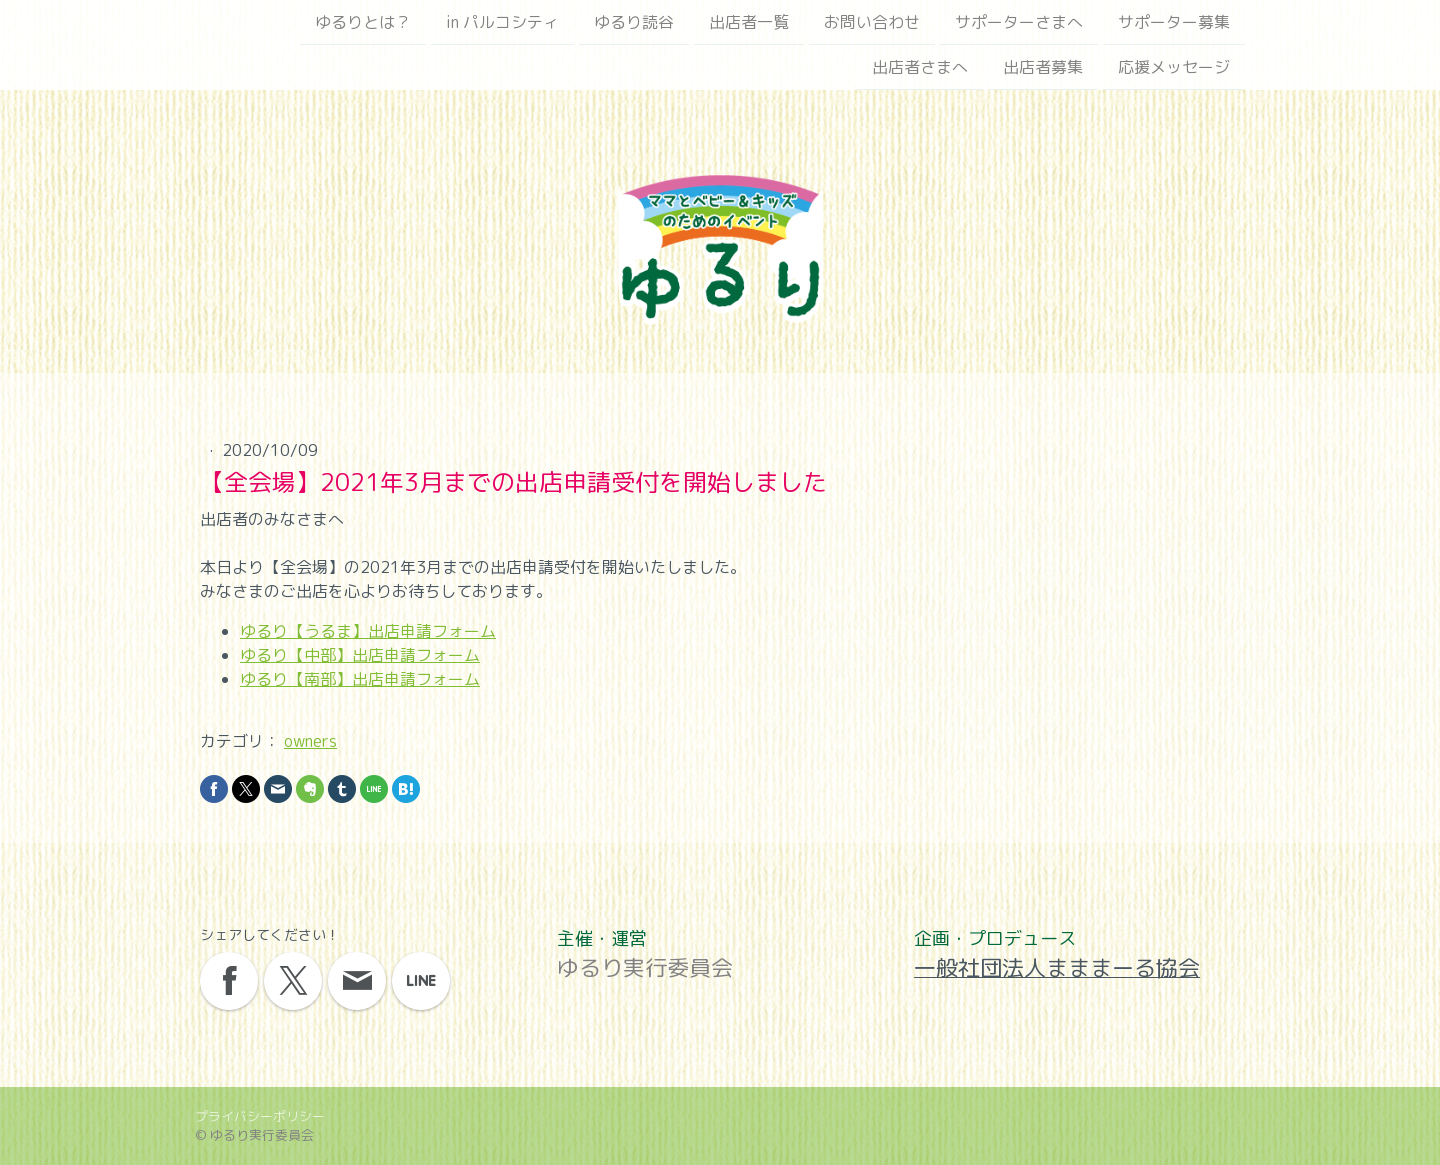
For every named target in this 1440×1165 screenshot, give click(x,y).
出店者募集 (1043, 69)
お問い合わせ (872, 22)
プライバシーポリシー (260, 1116)
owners (310, 741)
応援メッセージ (1174, 69)
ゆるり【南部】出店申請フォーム (360, 679)
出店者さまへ (920, 69)
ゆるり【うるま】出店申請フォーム (368, 631)
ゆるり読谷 (634, 22)
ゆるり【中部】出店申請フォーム (360, 655)
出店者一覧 (749, 22)
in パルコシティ (502, 22)
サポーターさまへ (1019, 22)
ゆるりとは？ (363, 22)
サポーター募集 (1174, 22)
